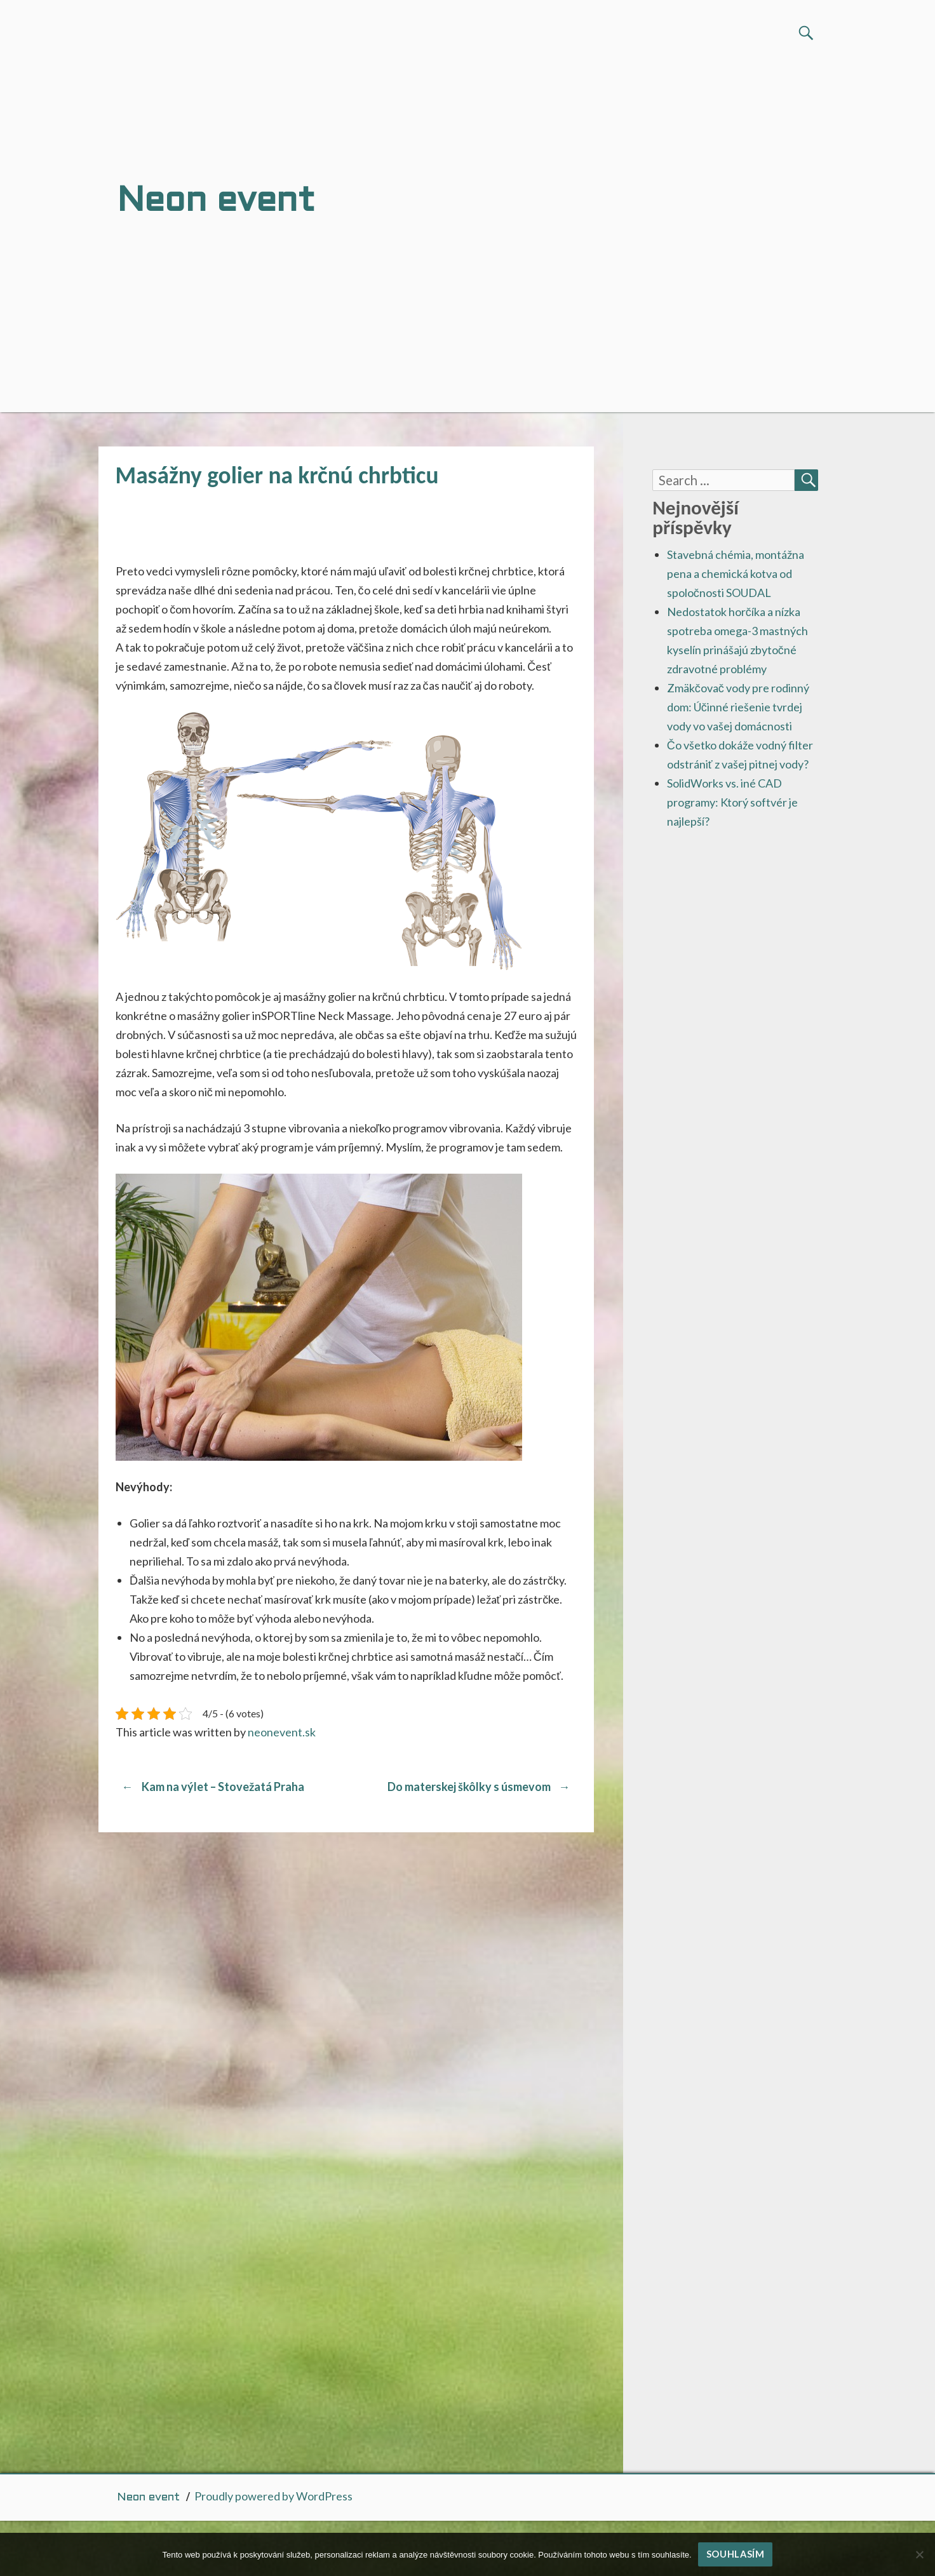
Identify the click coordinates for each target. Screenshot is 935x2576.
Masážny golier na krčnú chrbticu (277, 475)
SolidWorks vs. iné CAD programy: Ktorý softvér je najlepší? (732, 802)
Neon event (148, 2497)
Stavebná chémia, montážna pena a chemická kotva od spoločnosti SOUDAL (735, 573)
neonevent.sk (282, 1732)
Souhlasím (735, 2554)
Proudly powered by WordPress (273, 2496)
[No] (919, 2554)
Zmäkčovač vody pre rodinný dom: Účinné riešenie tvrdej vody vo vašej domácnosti (738, 707)
